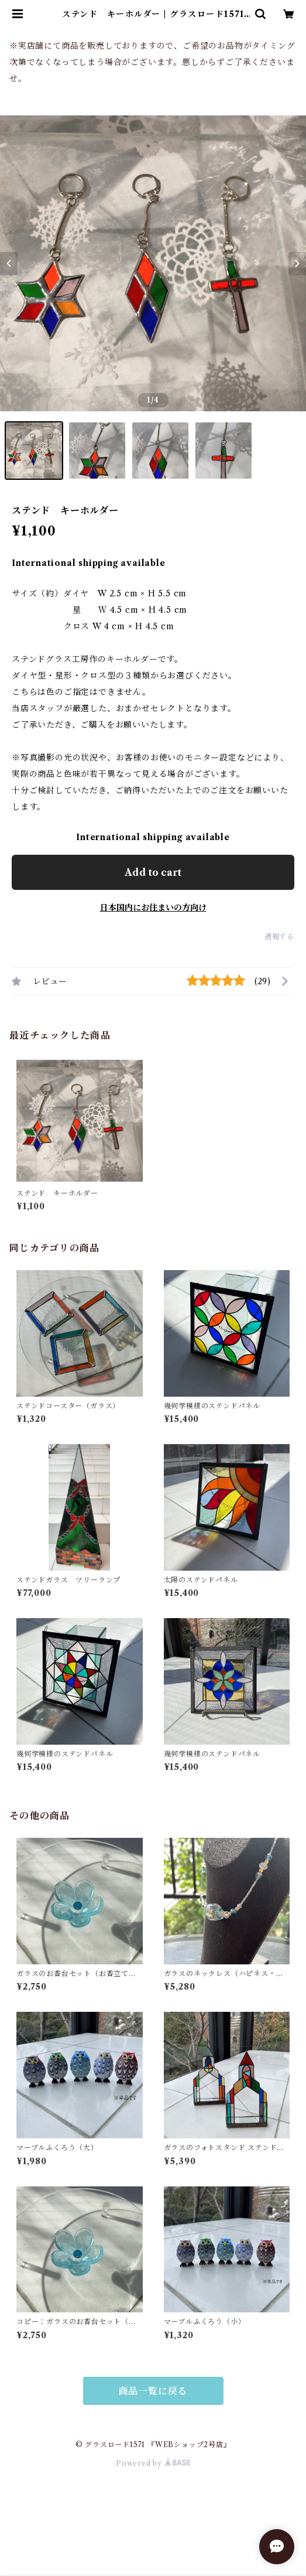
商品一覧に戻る (153, 2391)
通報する (279, 936)
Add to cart (153, 872)
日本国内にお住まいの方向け (153, 907)
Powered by (153, 2463)
